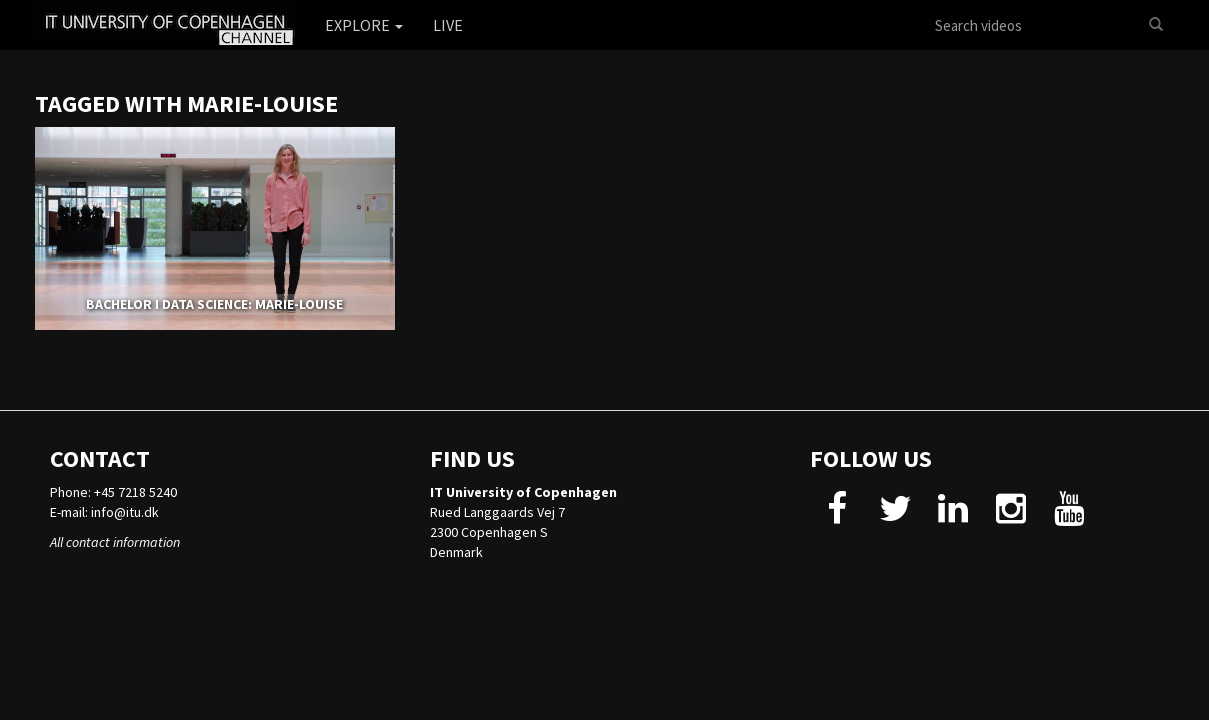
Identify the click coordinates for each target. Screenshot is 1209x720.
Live (448, 25)
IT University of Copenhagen (523, 492)
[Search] (1156, 25)
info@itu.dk (125, 512)
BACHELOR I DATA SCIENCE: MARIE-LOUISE (214, 304)
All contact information (115, 542)
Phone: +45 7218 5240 (113, 492)
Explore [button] (364, 25)
